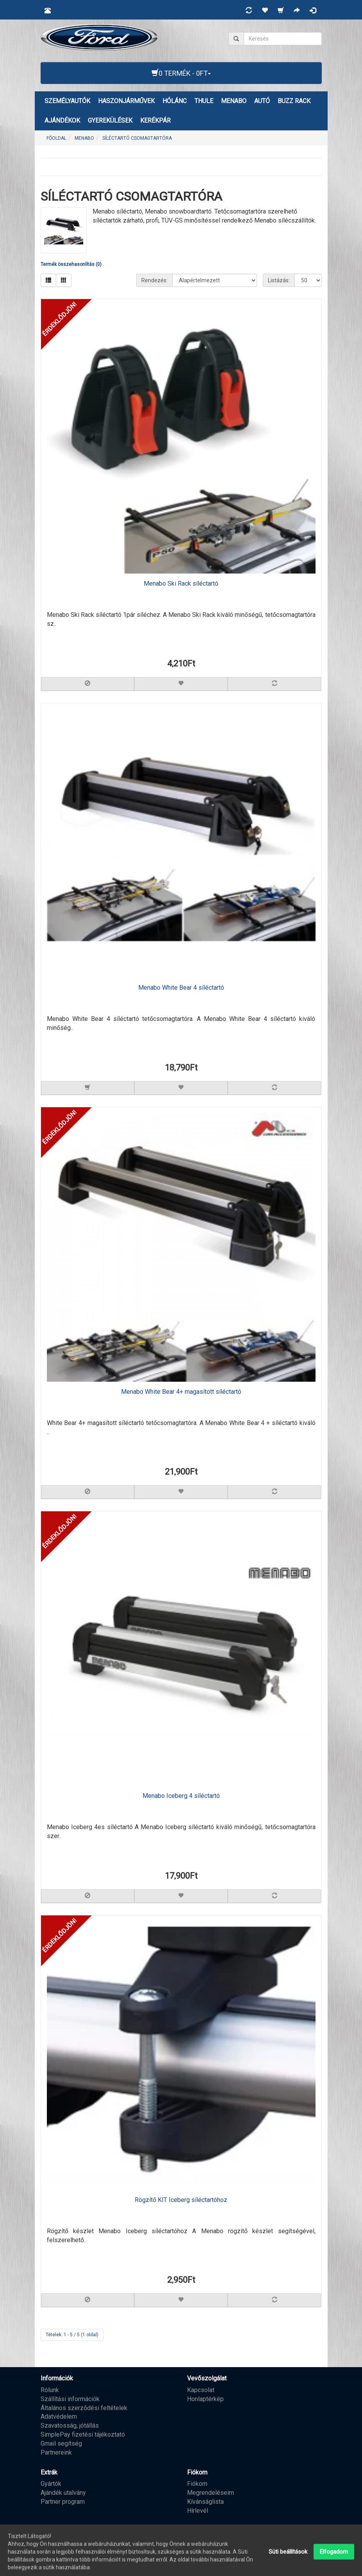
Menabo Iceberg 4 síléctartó (181, 1795)
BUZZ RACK (294, 101)
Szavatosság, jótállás (70, 2425)
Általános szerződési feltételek (84, 2408)
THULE (203, 101)
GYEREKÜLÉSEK (110, 120)
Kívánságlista (205, 2501)
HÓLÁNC (174, 101)
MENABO (233, 101)
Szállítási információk (70, 2399)
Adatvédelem (59, 2416)
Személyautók (67, 101)
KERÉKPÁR (155, 120)
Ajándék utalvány (63, 2492)
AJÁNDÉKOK (62, 120)
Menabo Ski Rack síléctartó (181, 583)
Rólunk (50, 2390)
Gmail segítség (61, 2443)
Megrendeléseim (210, 2492)
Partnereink (56, 2452)
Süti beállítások (288, 2557)
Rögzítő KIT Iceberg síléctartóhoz (181, 2200)
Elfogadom (334, 2557)
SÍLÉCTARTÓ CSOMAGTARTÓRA (137, 138)
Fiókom (197, 2483)
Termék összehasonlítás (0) (71, 264)
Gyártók (51, 2483)
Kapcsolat (200, 2390)
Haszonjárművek (126, 101)
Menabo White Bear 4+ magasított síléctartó (181, 1391)
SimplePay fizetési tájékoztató (83, 2434)
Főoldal (56, 138)
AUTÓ (262, 101)
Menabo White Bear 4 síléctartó (181, 987)
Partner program (63, 2501)
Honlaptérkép (205, 2399)
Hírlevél (197, 2510)
